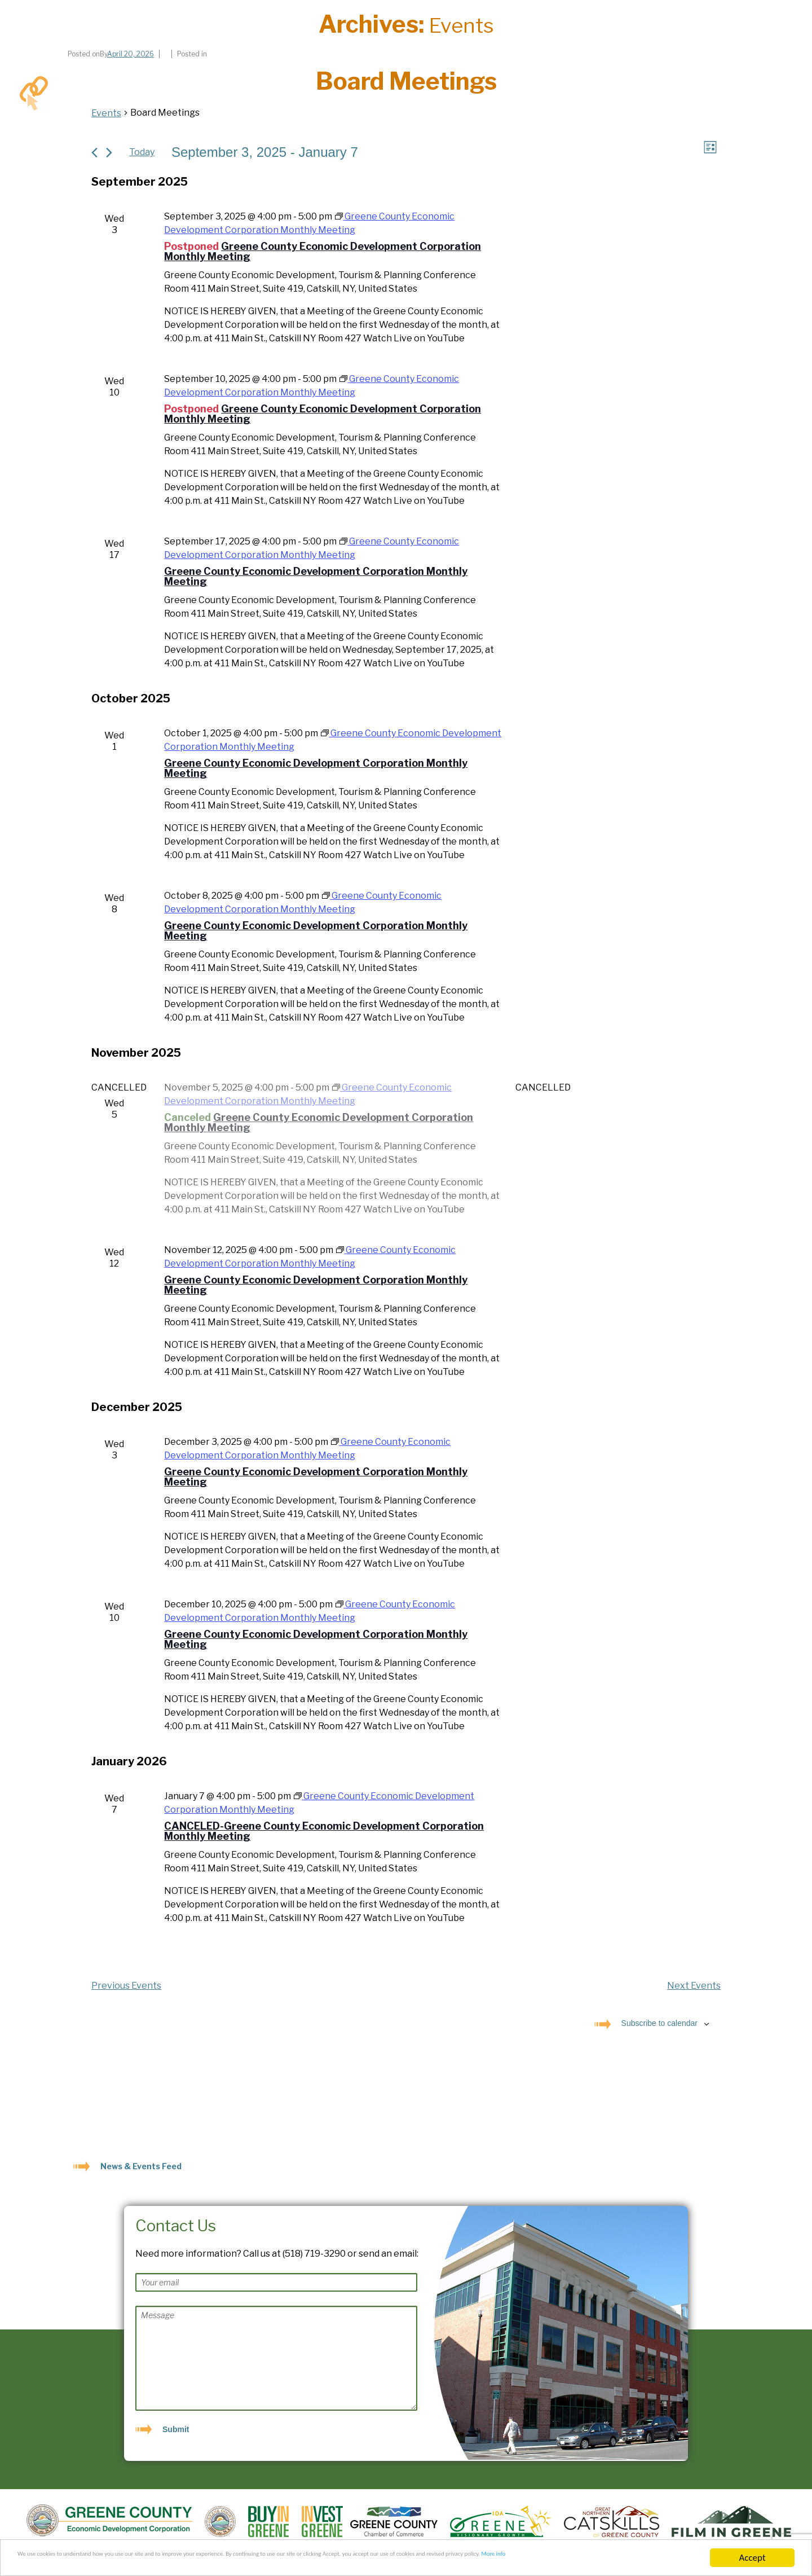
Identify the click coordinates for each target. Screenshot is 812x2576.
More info (93, 2563)
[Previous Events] (94, 153)
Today (142, 152)
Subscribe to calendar (659, 2024)
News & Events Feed (141, 2167)
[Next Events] (109, 153)
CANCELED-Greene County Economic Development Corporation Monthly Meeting (324, 1832)
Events (106, 113)
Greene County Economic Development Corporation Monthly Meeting (322, 252)
